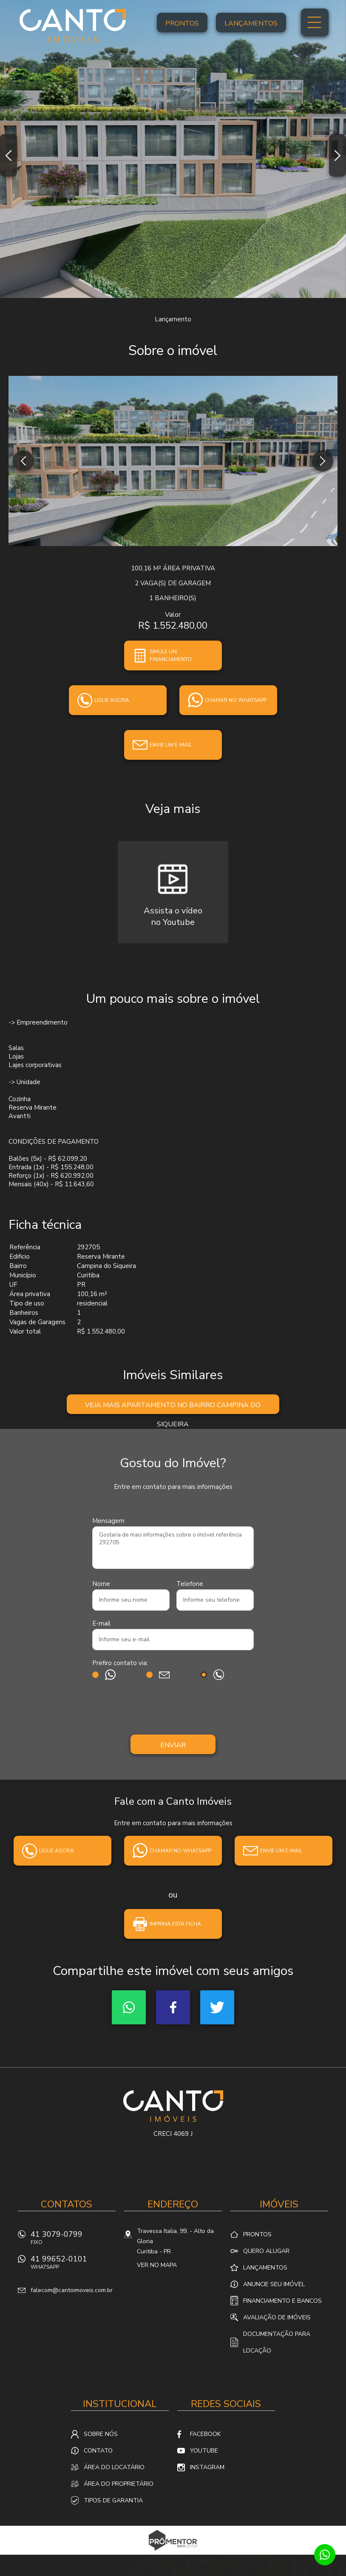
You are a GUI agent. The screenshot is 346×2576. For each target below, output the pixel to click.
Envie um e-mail (171, 744)
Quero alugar (266, 2251)
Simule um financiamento (171, 655)
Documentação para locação (276, 2342)
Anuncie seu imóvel (274, 2284)
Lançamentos (251, 23)
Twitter (217, 2007)
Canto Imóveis (173, 2106)
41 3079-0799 (73, 2240)
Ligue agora (111, 700)
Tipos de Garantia (113, 2500)
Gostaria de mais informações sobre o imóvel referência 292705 (173, 1547)
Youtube (204, 2451)
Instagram (207, 2467)
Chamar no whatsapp (236, 700)
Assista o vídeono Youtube (173, 916)
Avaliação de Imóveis (277, 2317)
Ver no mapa (157, 2265)
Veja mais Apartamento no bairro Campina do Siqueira (173, 1407)
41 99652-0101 (73, 2264)
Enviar (173, 1745)
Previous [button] (8, 155)
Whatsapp (129, 2007)
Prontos (182, 23)
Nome (101, 1584)
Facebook (173, 2007)
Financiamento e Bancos (282, 2301)
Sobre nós (101, 2434)
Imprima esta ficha (175, 1924)
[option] (173, 149)
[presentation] (173, 1709)
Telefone (189, 1584)
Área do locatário (114, 2467)
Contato (98, 2451)
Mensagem (108, 1521)
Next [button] (337, 155)
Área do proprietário (118, 2484)
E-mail (101, 1623)
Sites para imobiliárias (173, 2552)
